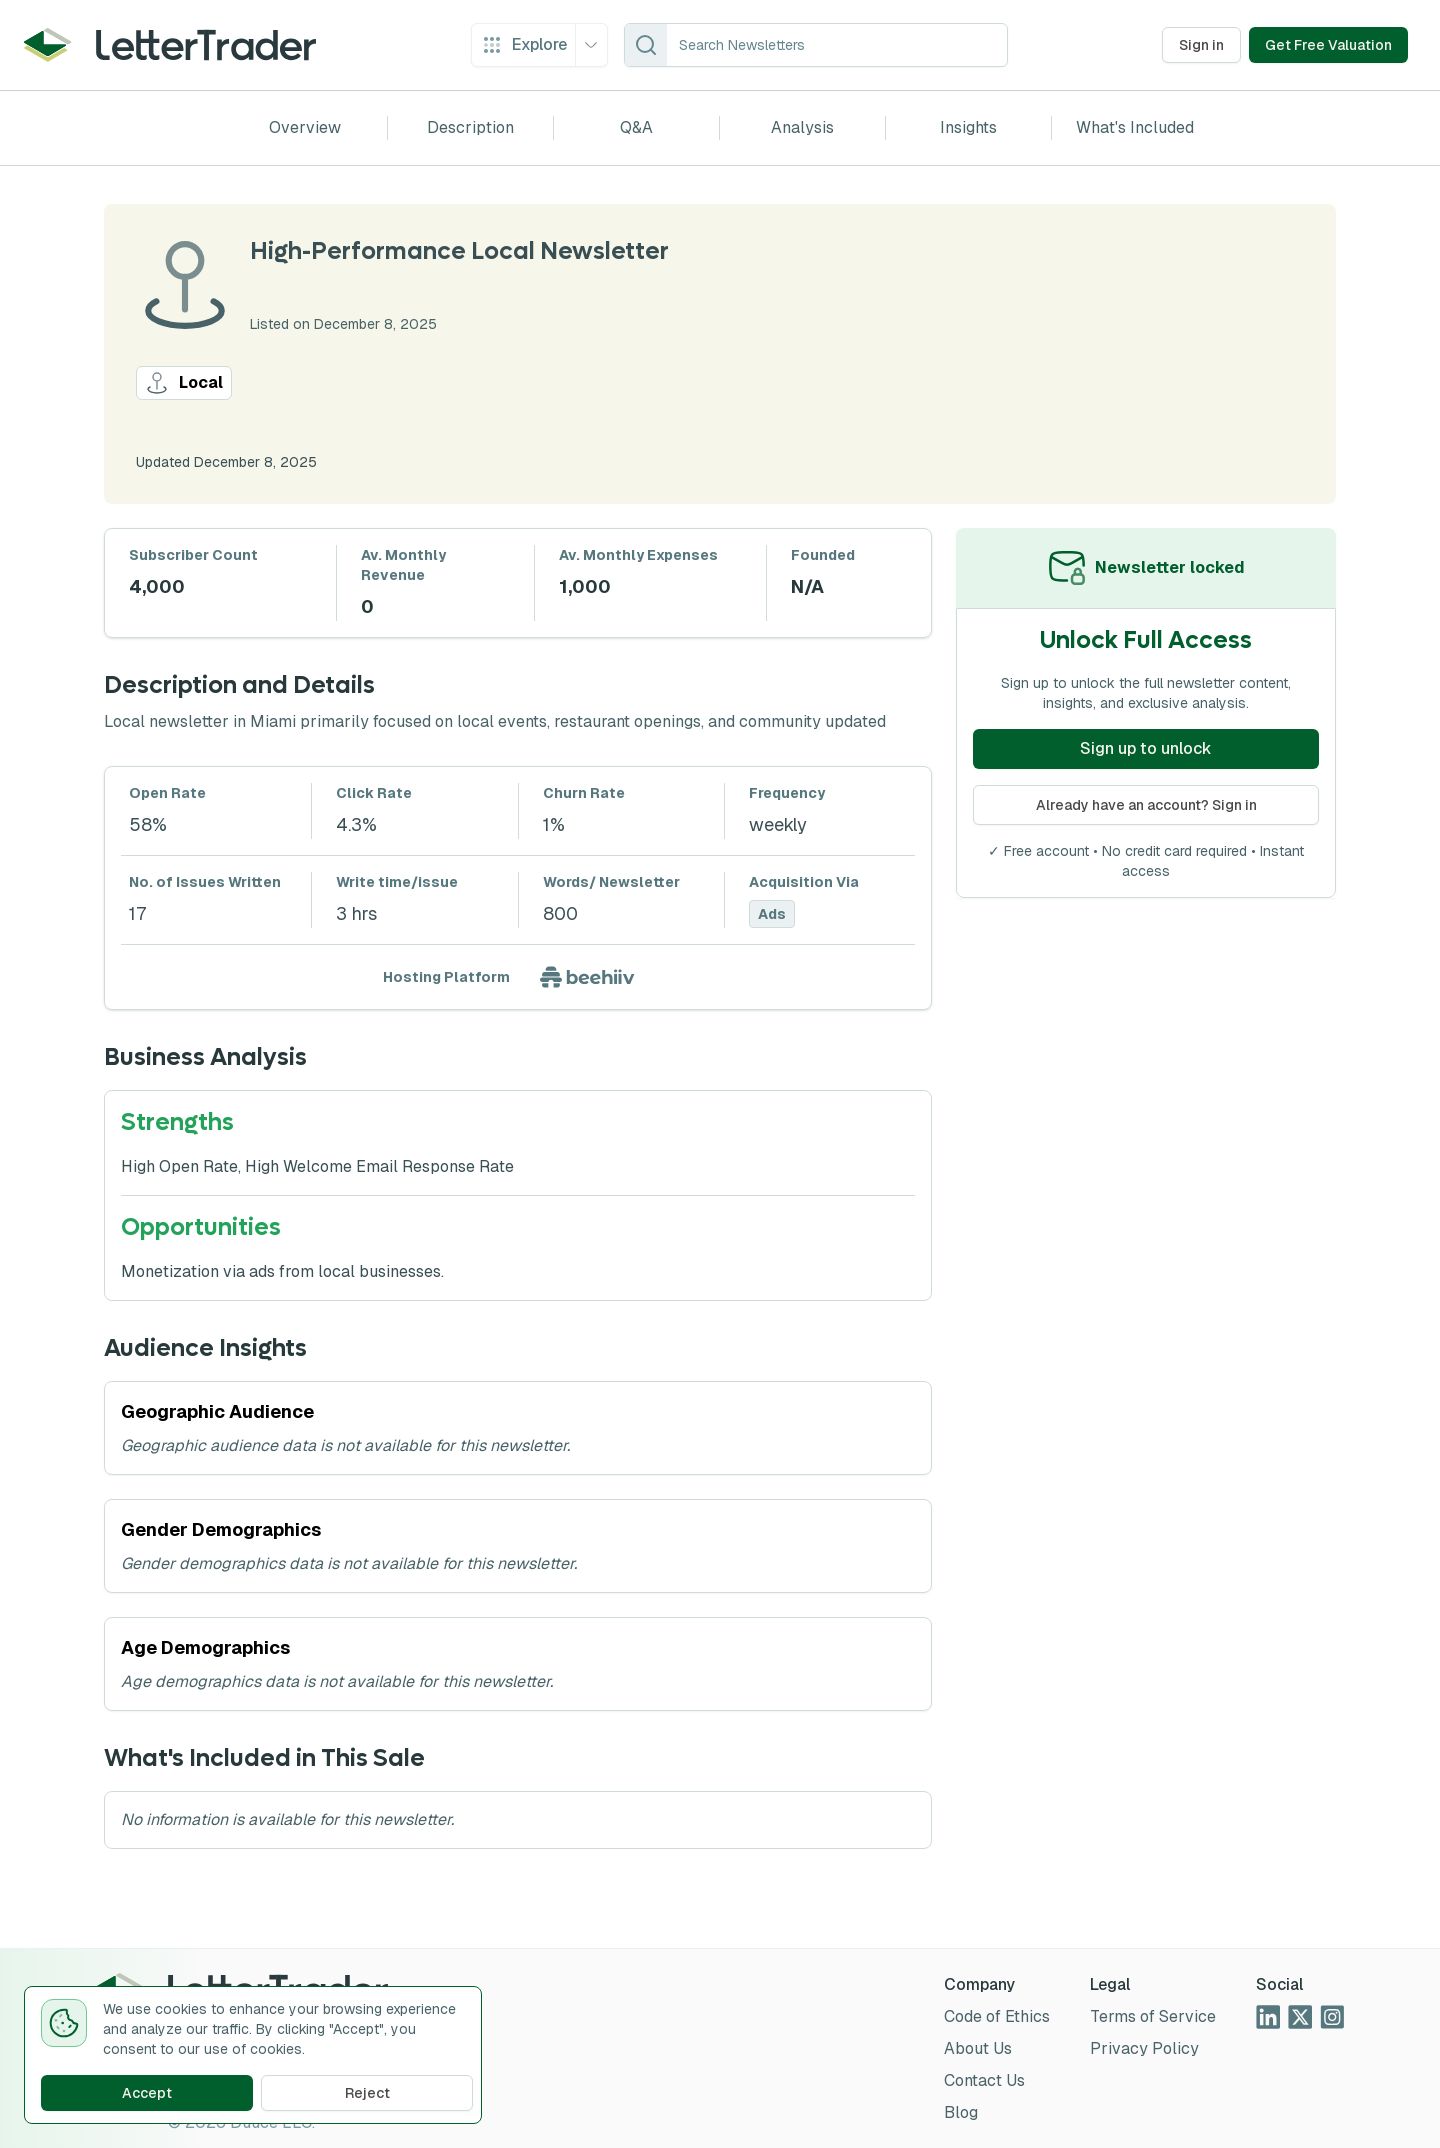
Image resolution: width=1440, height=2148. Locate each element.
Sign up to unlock (1146, 748)
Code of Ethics (997, 2016)
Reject (367, 2093)
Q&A (636, 127)
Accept (147, 2093)
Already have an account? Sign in (1146, 805)
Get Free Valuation (1328, 45)
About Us (978, 2048)
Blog (961, 2112)
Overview (305, 127)
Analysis (802, 127)
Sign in (1201, 45)
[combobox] (837, 45)
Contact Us (984, 2080)
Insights (968, 127)
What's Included (1135, 127)
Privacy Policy (1144, 2048)
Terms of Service (1153, 2016)
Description (470, 127)
